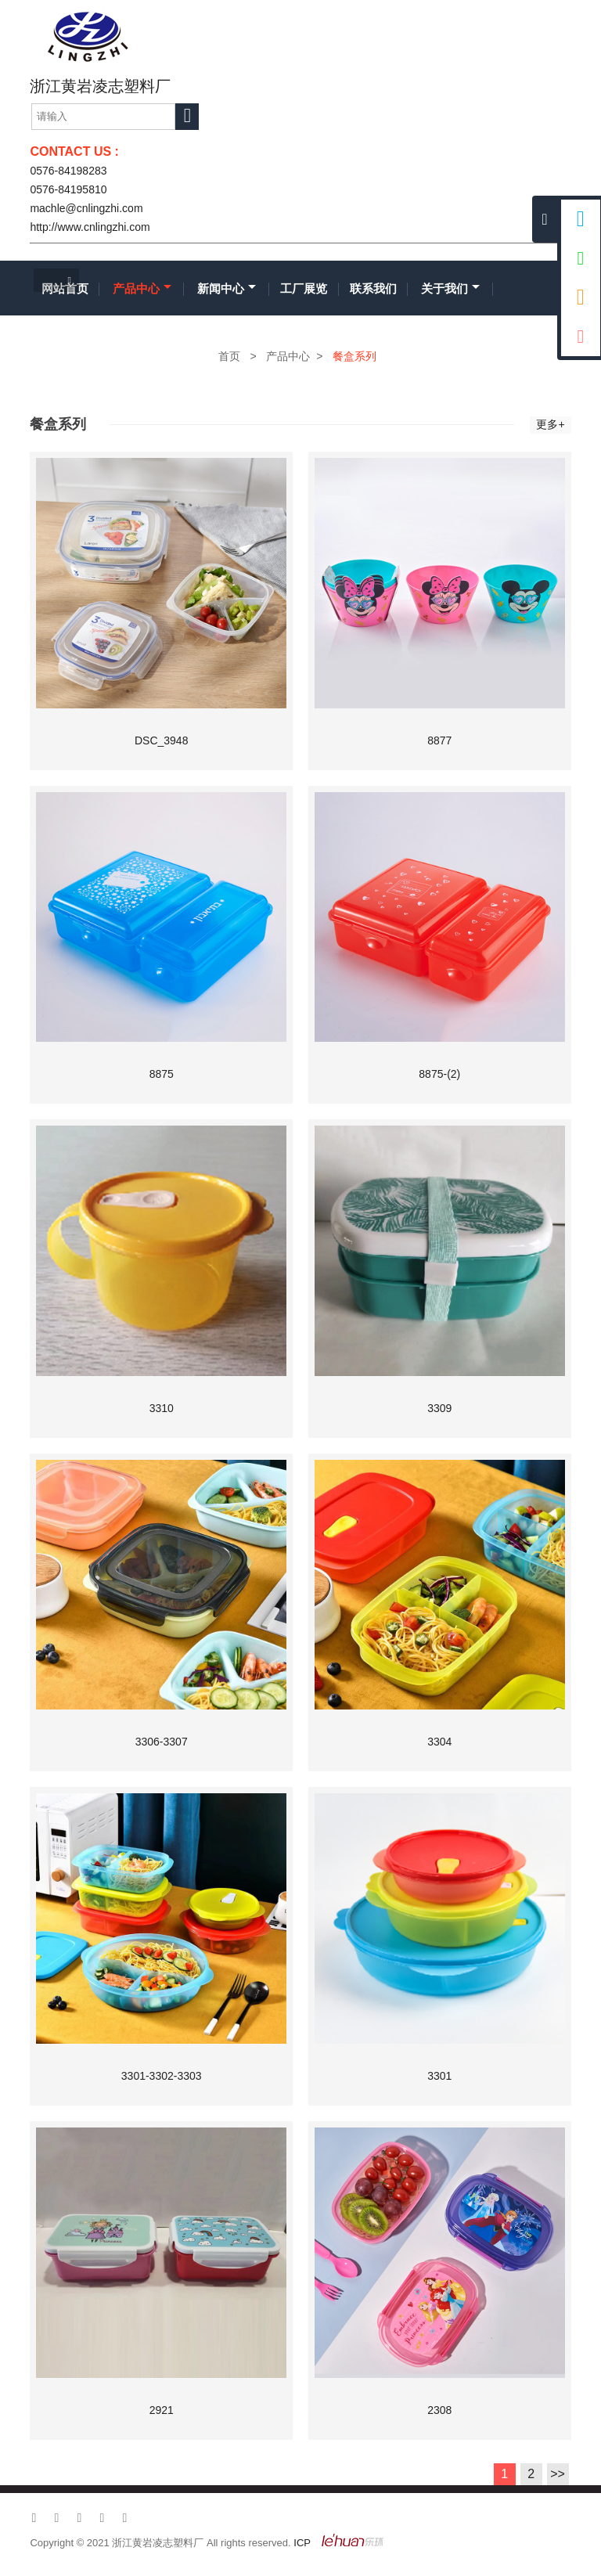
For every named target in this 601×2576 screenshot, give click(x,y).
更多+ (550, 424)
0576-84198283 (68, 170)
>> (557, 2474)
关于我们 (450, 288)
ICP (302, 2543)
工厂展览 (303, 288)
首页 (229, 356)
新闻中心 (226, 288)
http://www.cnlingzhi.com (89, 227)
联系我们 (373, 288)
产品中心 (142, 288)
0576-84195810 (68, 189)
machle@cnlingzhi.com (86, 208)
